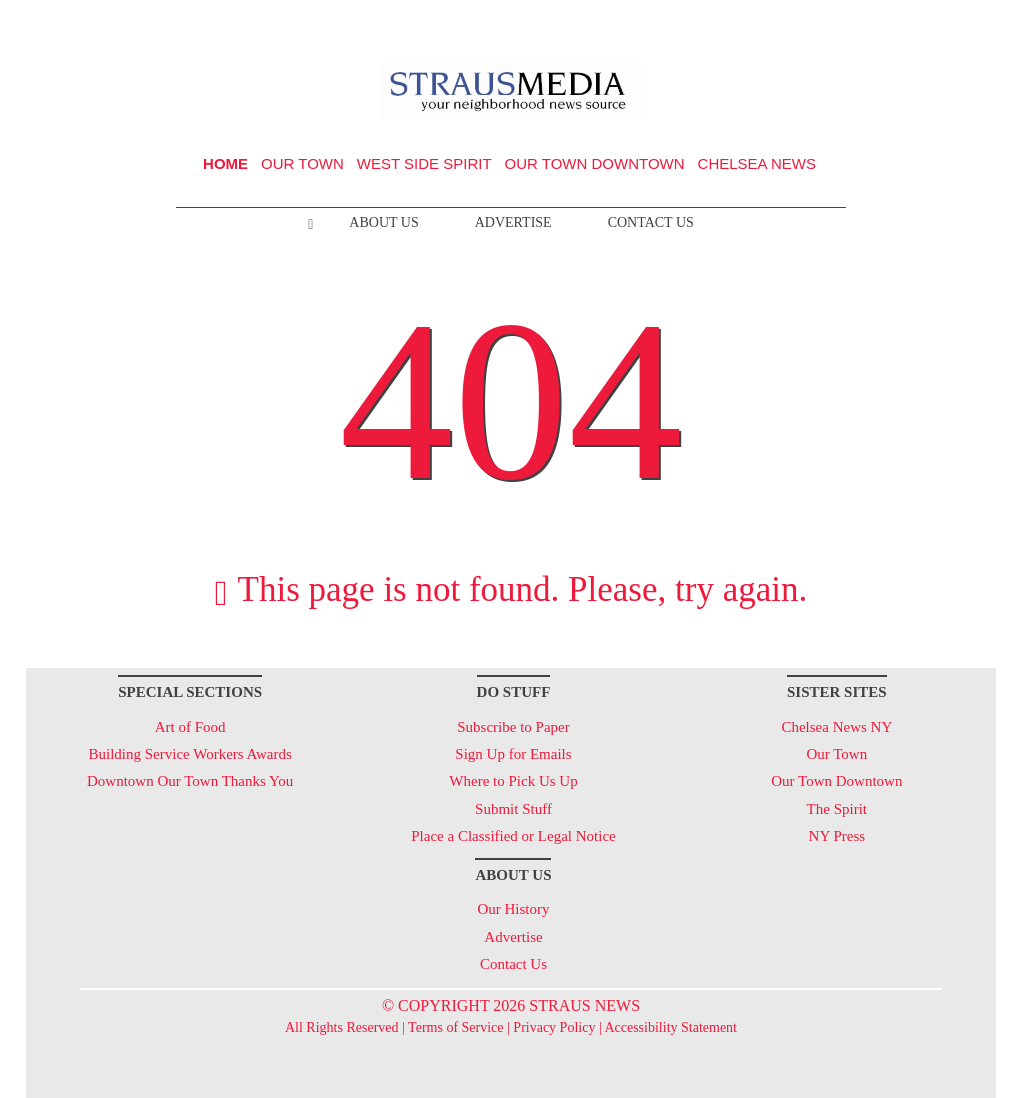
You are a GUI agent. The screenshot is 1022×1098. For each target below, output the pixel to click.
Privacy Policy (554, 1027)
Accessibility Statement (670, 1027)
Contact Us (651, 222)
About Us (383, 222)
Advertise (513, 222)
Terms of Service (455, 1027)
